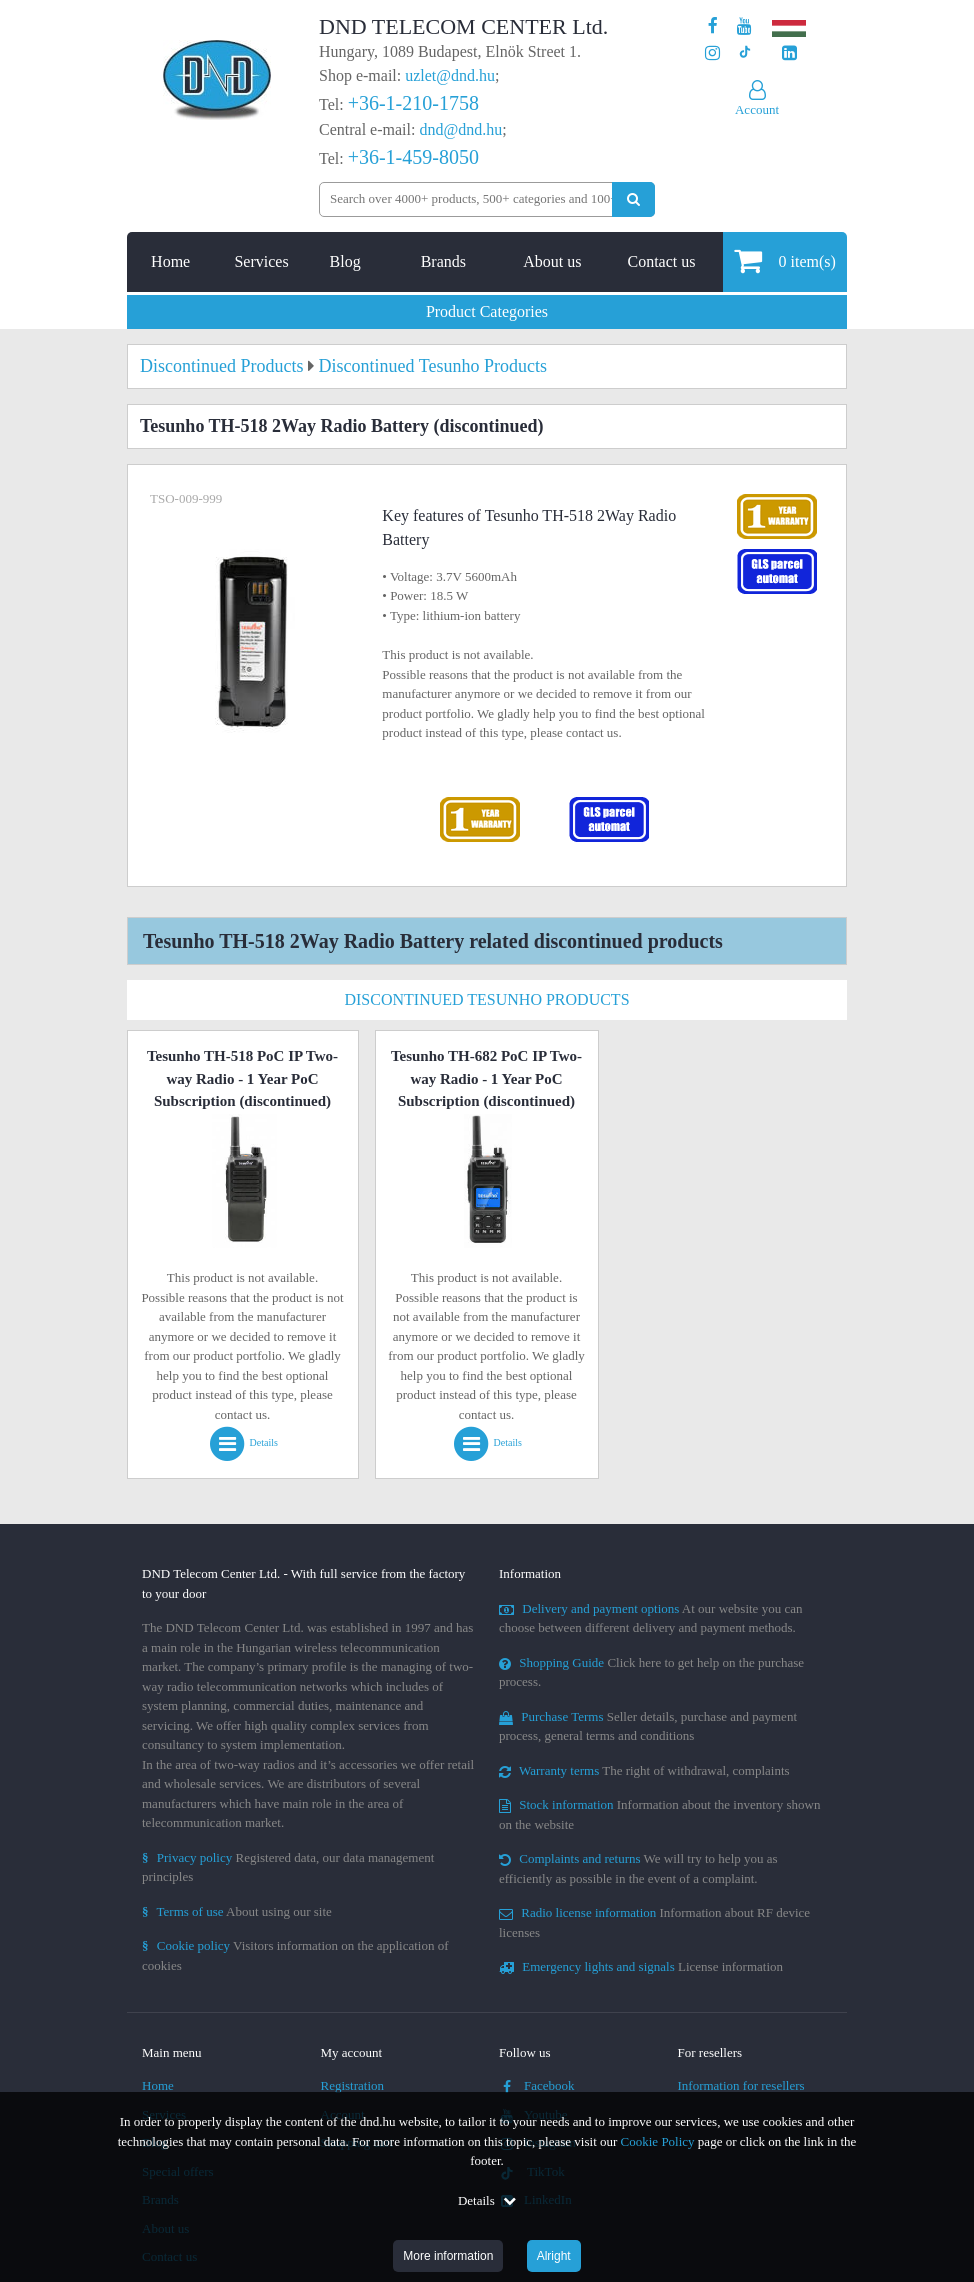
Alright (554, 2256)
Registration (353, 2085)
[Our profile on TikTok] (744, 53)
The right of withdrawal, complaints (644, 1770)
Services (261, 261)
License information (641, 1966)
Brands (443, 261)
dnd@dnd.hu (460, 129)
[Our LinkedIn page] (789, 53)
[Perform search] (633, 199)
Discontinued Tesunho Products (486, 999)
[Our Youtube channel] (744, 26)
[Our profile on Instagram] (712, 53)
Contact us (661, 261)
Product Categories (487, 311)
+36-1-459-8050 (413, 157)
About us (552, 261)
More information (448, 2256)
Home (170, 261)
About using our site (237, 1911)
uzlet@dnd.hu (450, 75)
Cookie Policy (658, 2141)
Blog (345, 261)
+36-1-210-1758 (413, 103)
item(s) (784, 260)
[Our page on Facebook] (713, 26)
